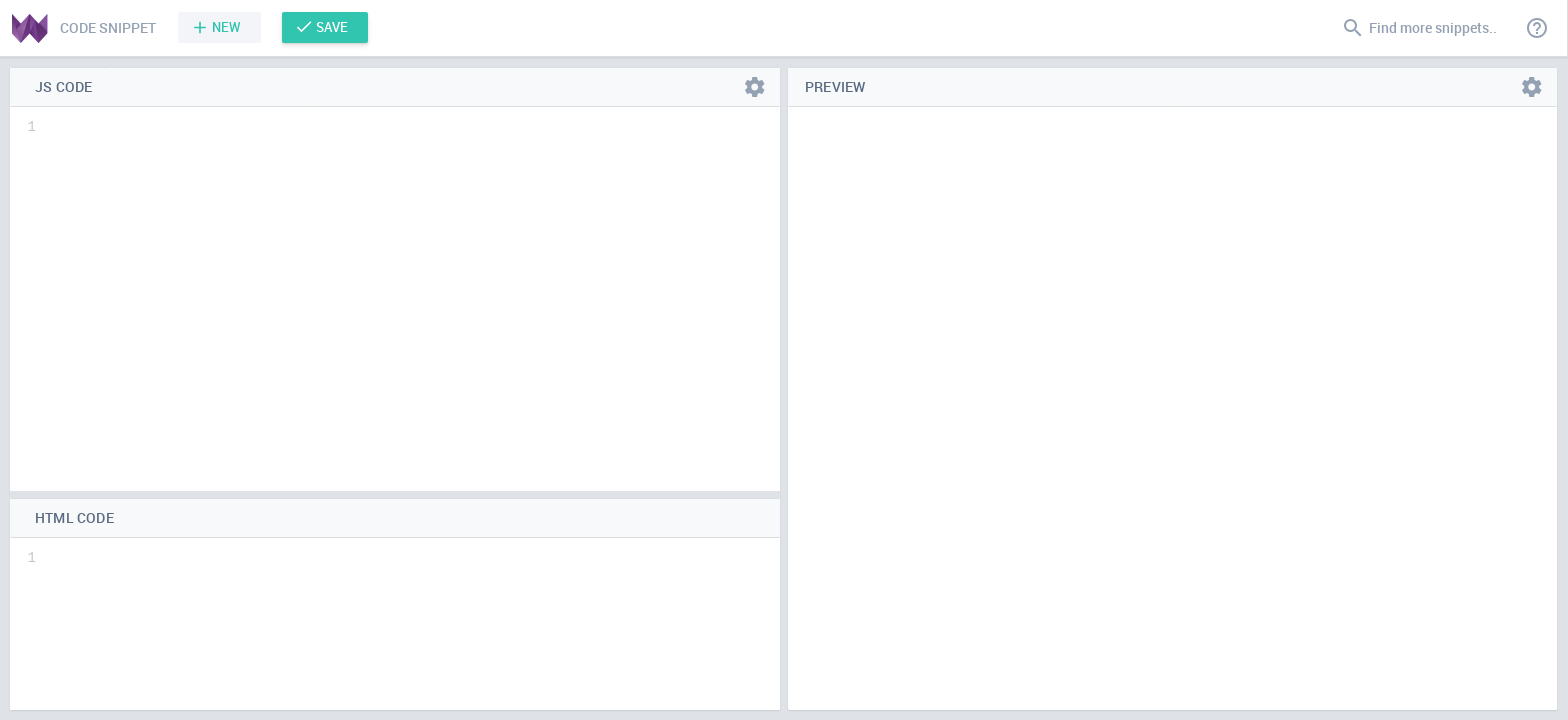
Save (332, 27)
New (226, 27)
